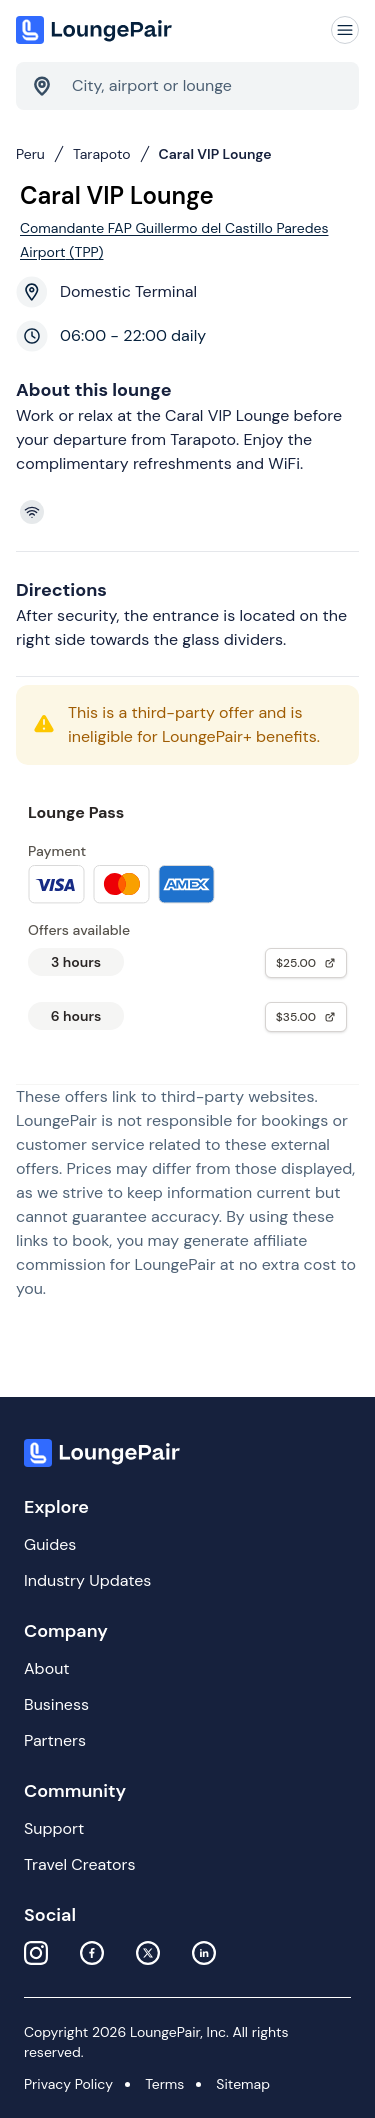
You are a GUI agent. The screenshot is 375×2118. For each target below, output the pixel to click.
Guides (50, 1544)
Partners (55, 1740)
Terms (164, 2084)
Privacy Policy (68, 2084)
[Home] (96, 30)
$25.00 (306, 963)
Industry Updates (87, 1580)
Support (54, 1828)
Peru (30, 154)
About (47, 1668)
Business (56, 1704)
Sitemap (243, 2084)
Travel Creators (79, 1864)
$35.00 (306, 1017)
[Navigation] (345, 30)
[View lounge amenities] (191, 512)
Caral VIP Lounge (215, 154)
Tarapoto (102, 154)
